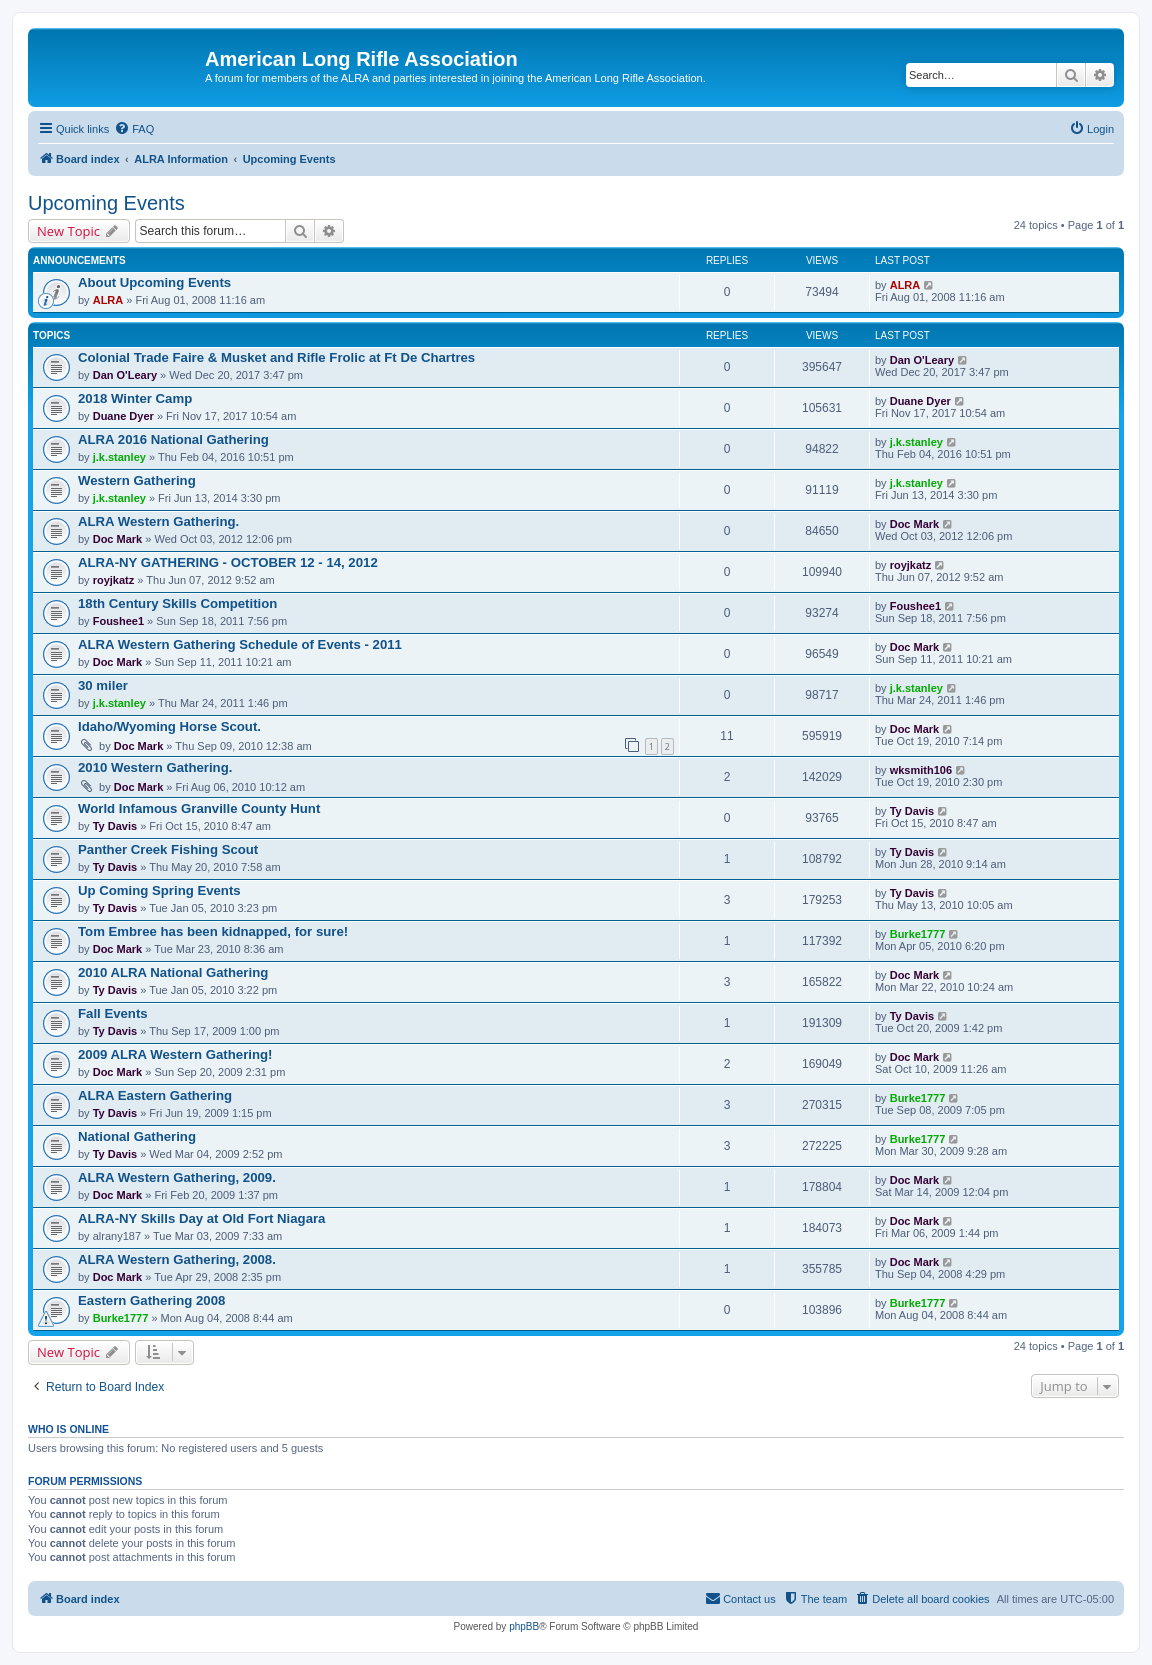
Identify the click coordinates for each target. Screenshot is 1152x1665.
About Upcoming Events (154, 282)
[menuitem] (134, 129)
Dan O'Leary (125, 375)
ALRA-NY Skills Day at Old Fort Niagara (201, 1218)
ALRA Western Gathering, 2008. (177, 1259)
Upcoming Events (106, 203)
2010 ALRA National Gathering (173, 972)
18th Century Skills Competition (177, 603)
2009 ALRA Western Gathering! (175, 1054)
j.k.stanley (119, 457)
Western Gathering (137, 480)
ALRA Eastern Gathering (155, 1095)
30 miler (103, 685)
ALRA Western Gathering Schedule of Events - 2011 (240, 644)
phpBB (524, 1626)
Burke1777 (918, 934)
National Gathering (137, 1136)
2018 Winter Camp (135, 398)
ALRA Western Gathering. (158, 521)
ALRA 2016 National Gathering (173, 439)
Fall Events (113, 1013)
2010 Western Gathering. (155, 767)
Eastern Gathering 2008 (151, 1300)
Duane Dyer (123, 416)
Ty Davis (115, 826)
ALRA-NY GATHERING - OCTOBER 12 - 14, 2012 (228, 562)
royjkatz (114, 580)
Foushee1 (118, 621)
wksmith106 (921, 770)
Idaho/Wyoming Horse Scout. (169, 726)
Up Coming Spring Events (159, 890)
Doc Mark (118, 539)
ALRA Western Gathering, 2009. (177, 1177)
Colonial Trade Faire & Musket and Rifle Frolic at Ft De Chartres (276, 357)
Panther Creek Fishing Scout (168, 849)
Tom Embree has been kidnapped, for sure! (213, 931)
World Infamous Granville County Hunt (199, 808)
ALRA (108, 300)
